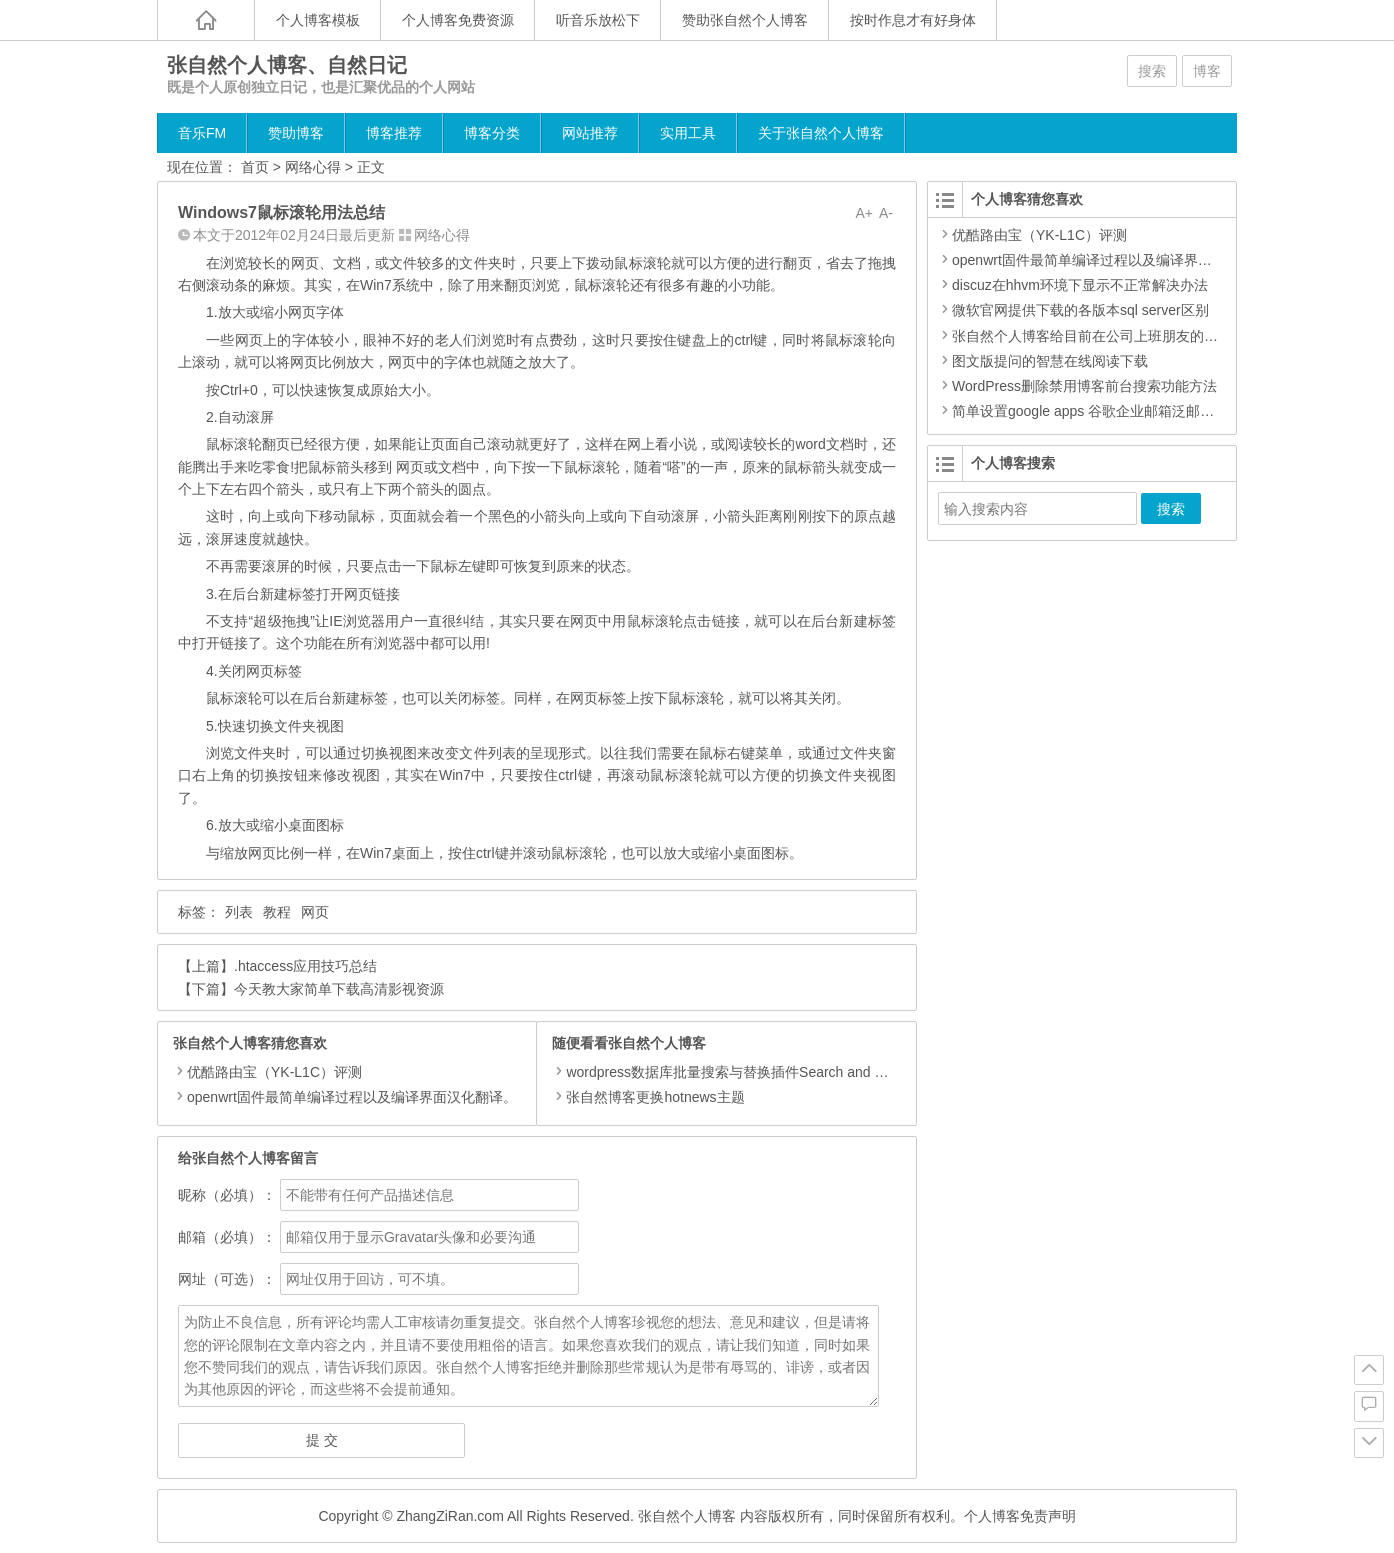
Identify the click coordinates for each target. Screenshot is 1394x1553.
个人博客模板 (318, 20)
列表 (239, 912)
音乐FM (202, 133)
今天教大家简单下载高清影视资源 (339, 989)
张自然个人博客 (687, 1516)
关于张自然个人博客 (821, 133)
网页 (315, 912)
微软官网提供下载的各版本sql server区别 (1080, 310)
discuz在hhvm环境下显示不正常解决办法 (1080, 285)
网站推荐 (590, 133)
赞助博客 (296, 133)
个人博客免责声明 (1020, 1516)
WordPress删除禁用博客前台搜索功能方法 (1084, 386)
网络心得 (313, 167)
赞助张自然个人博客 (745, 20)
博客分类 (492, 133)
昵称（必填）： (227, 1195)
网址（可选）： (227, 1279)
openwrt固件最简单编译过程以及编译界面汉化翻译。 (352, 1097)
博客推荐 (394, 133)
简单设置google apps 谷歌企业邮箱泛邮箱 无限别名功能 (1127, 411)
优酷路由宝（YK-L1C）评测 (274, 1072)
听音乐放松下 (598, 20)
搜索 (1152, 71)
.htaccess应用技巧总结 (305, 966)
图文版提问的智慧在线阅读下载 (1050, 361)
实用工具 (688, 133)
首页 (255, 167)
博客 (1207, 71)
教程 (277, 912)
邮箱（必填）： (227, 1237)
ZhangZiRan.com (449, 1516)
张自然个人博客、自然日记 (287, 65)
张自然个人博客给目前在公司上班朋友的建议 (1092, 336)
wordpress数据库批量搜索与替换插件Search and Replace (738, 1072)
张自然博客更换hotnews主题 (648, 1097)
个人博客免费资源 (458, 20)
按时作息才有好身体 (913, 20)
